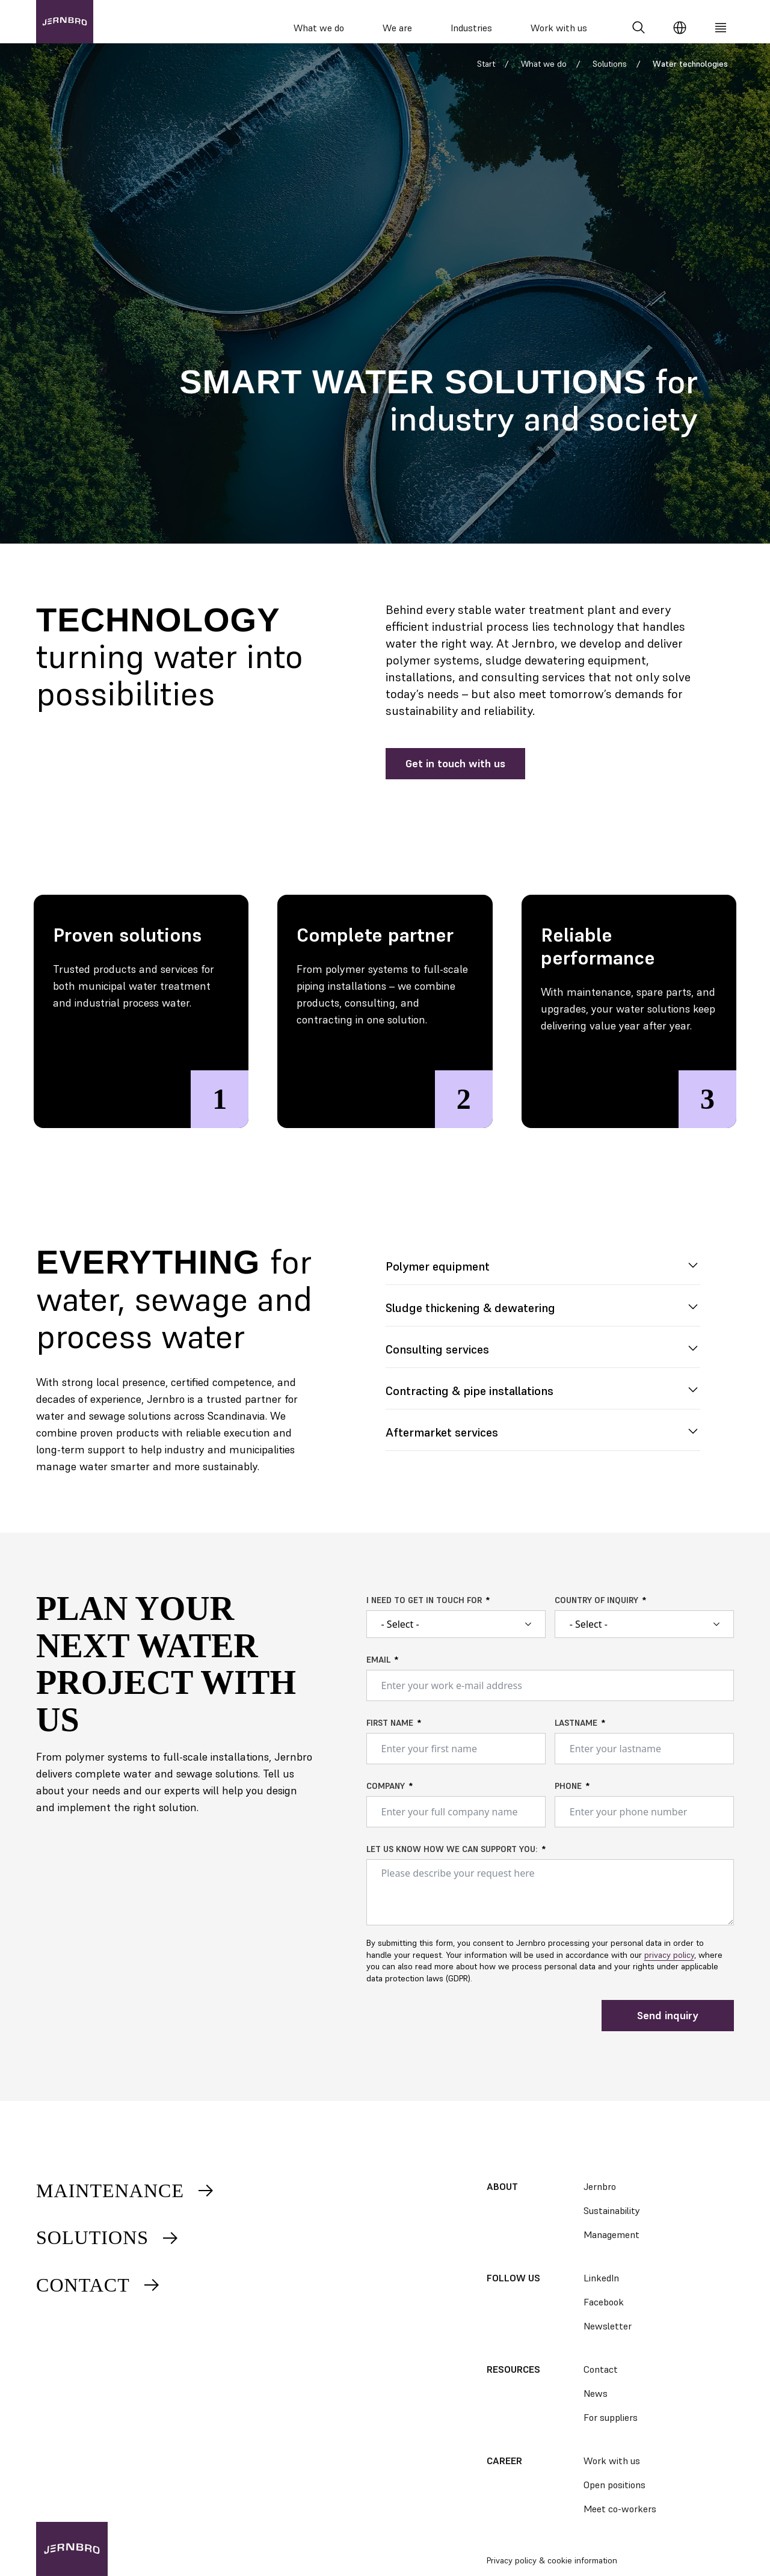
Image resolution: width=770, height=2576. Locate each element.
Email (378, 1671)
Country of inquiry (596, 1611)
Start (486, 74)
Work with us (559, 28)
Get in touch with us (455, 774)
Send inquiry (667, 2026)
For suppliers (611, 2417)
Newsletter (608, 2326)
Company (385, 1797)
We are (397, 28)
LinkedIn (601, 2278)
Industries (471, 28)
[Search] (639, 27)
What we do (319, 28)
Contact (98, 2285)
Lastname (576, 1734)
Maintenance (125, 2190)
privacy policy (669, 1965)
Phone (568, 1797)
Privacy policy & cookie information (552, 2560)
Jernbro (600, 2186)
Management (611, 2234)
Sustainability (612, 2210)
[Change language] (680, 27)
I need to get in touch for (424, 1611)
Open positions (614, 2485)
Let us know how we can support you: (452, 1860)
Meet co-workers (620, 2509)
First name (389, 1734)
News (596, 2393)
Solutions (610, 74)
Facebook (604, 2302)
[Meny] (720, 27)
